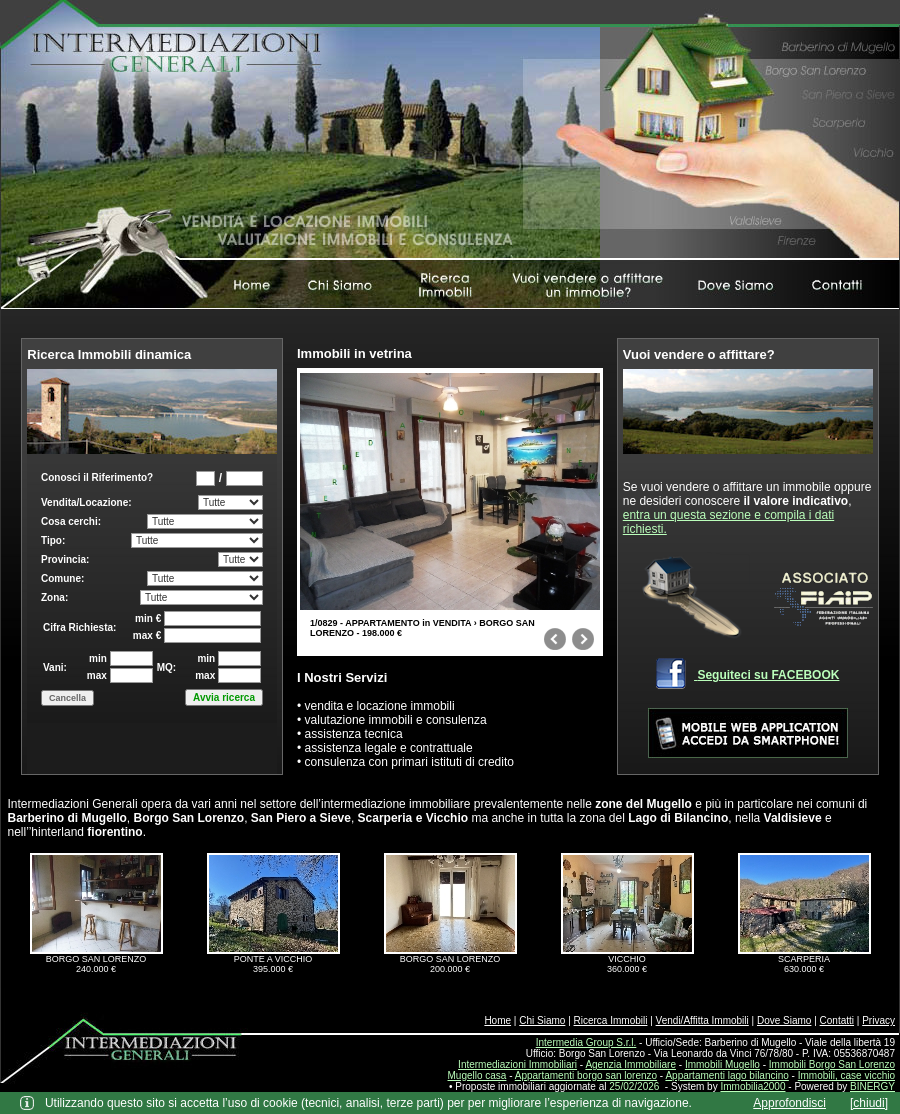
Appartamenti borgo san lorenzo (586, 1075)
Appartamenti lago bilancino (726, 1075)
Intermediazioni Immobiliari (517, 1064)
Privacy (878, 1020)
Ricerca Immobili (611, 1020)
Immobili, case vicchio (846, 1075)
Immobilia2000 (752, 1086)
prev (555, 643)
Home (497, 1020)
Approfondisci (789, 1103)
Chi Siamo (542, 1020)
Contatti (837, 1020)
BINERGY (872, 1086)
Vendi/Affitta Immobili (702, 1020)
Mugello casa (477, 1075)
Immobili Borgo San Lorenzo (832, 1064)
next (583, 643)
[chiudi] (869, 1103)
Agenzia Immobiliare (630, 1064)
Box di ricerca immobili (152, 614)
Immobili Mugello (722, 1064)
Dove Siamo (784, 1020)
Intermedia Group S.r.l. (586, 1042)
